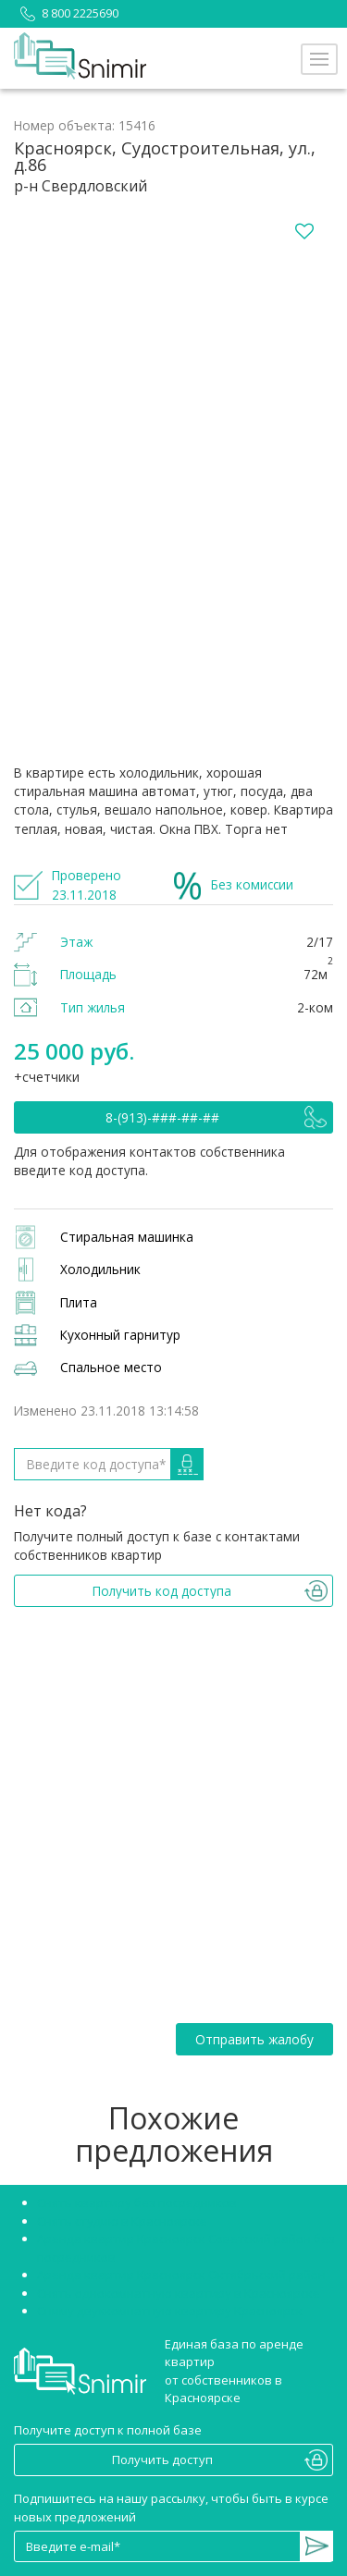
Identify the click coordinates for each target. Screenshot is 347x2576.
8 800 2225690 (66, 13)
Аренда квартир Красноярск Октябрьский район (181, 2274)
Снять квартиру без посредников (137, 2202)
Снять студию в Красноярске (122, 2221)
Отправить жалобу (254, 2039)
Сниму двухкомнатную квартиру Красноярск (170, 2310)
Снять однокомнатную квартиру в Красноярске (178, 2293)
